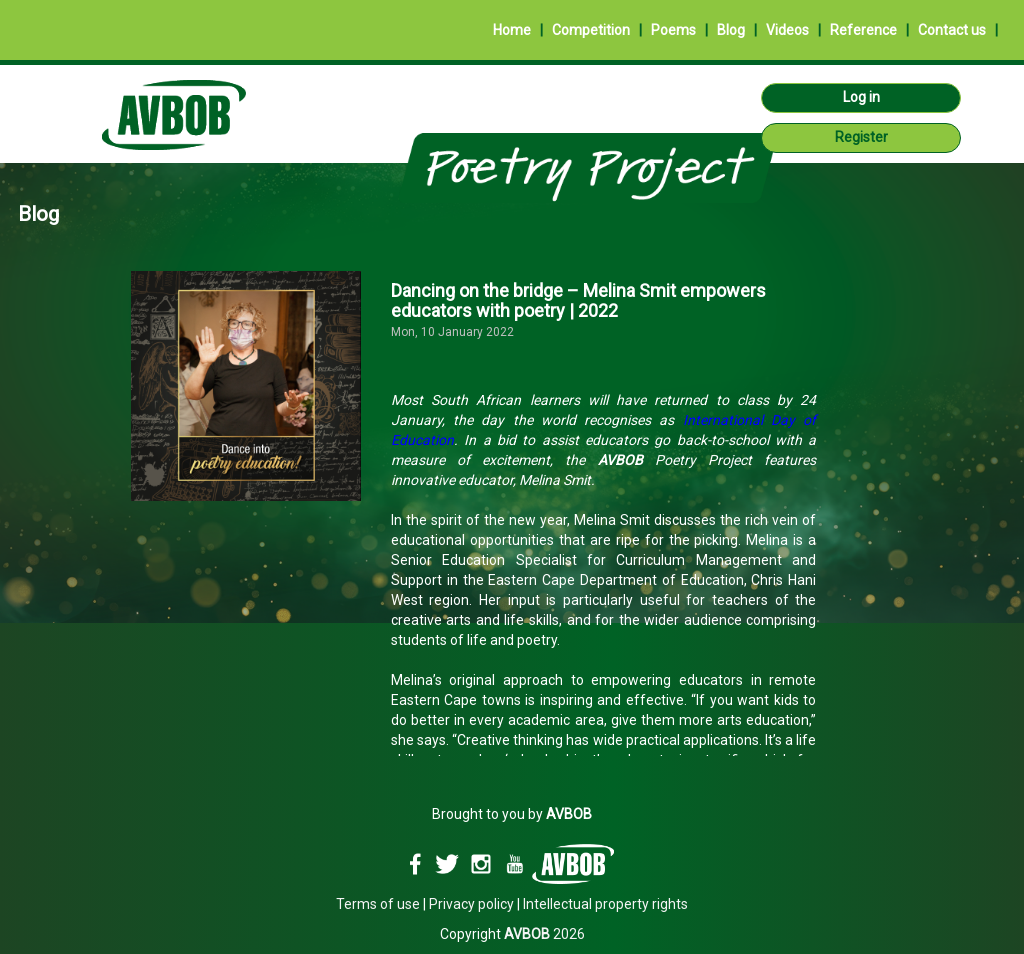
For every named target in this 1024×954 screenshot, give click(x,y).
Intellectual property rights (605, 904)
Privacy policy (471, 904)
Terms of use (378, 904)
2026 (544, 934)
